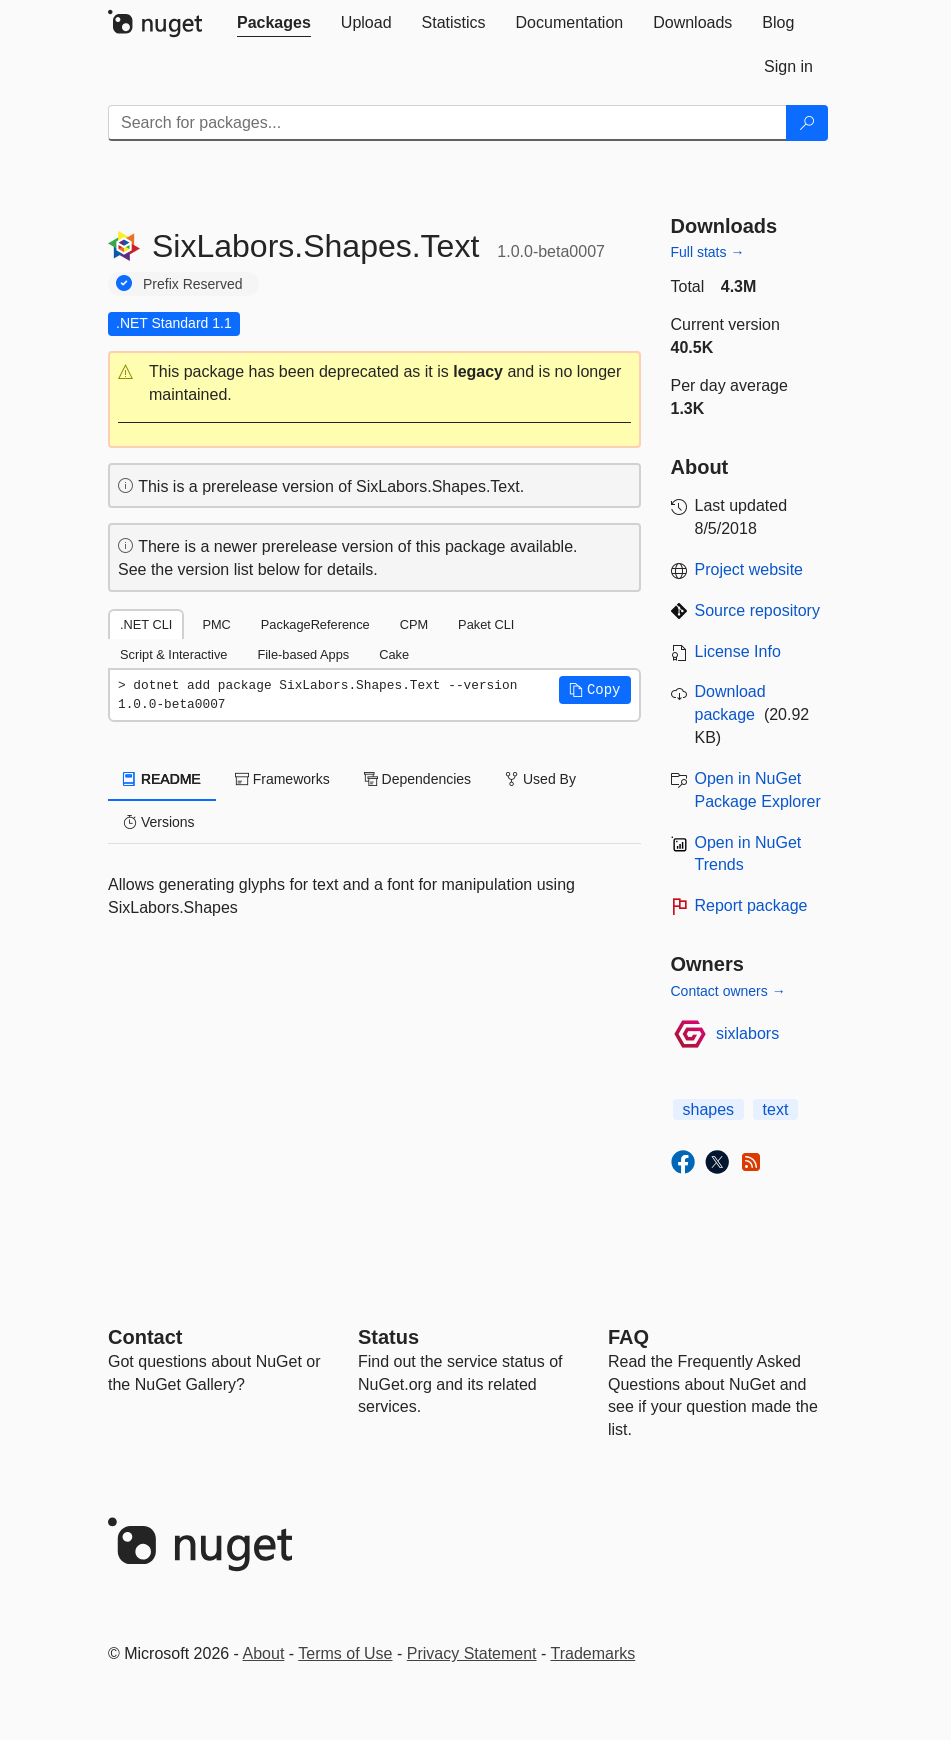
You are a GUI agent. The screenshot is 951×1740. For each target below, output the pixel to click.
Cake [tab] (394, 654)
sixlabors (747, 1033)
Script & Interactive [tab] (173, 654)
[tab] (274, 23)
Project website (749, 569)
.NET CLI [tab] (146, 624)
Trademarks (593, 1653)
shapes (709, 1109)
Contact (145, 1337)
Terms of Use (345, 1653)
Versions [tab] (159, 822)
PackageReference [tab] (315, 624)
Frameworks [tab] (282, 779)
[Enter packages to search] (447, 123)
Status (388, 1337)
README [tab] (162, 779)
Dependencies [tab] (417, 779)
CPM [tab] (414, 624)
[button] (374, 384)
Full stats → (708, 252)
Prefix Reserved (193, 284)
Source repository (757, 610)
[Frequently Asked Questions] (628, 1337)
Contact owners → (728, 991)
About (264, 1653)
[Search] (807, 123)
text (776, 1109)
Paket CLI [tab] (486, 624)
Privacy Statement (472, 1653)
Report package (751, 905)
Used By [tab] (540, 779)
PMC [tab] (216, 624)
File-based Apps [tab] (303, 654)
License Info (738, 651)
